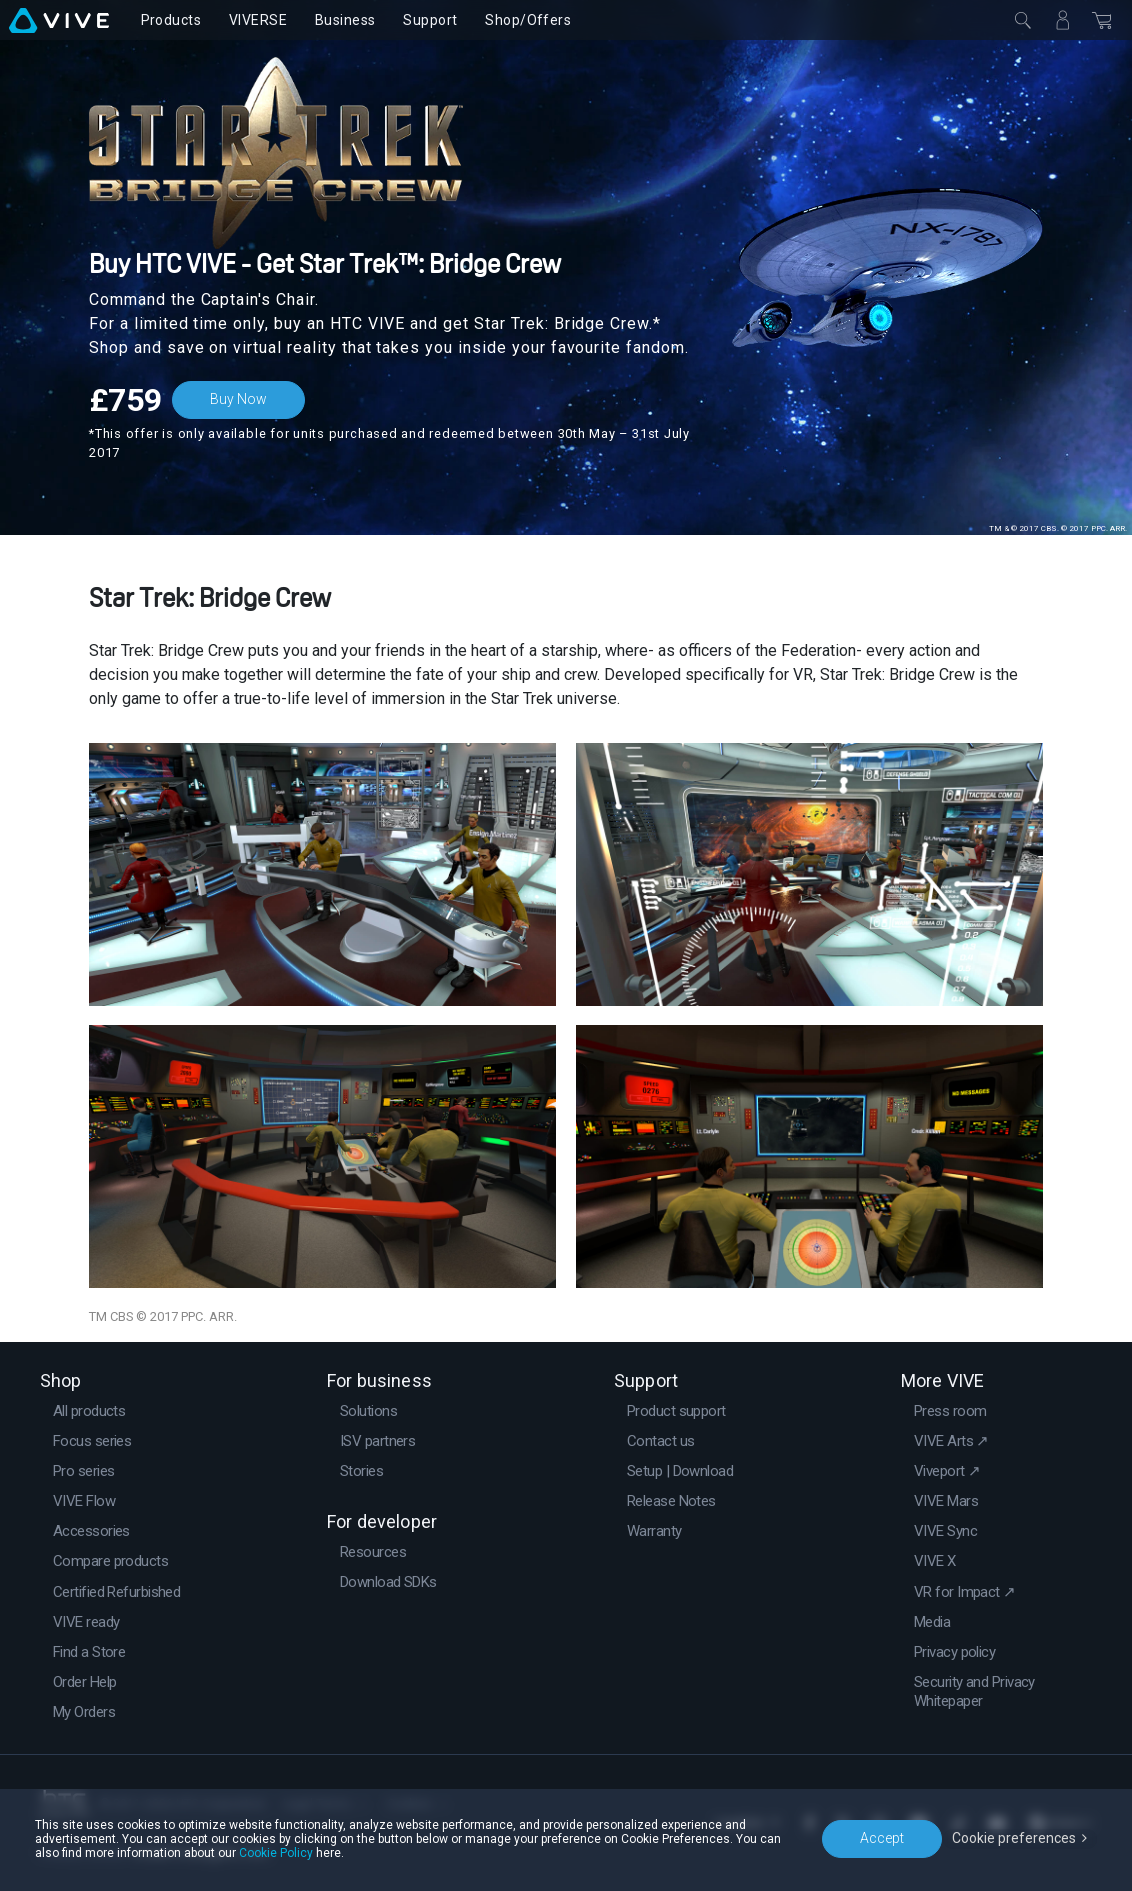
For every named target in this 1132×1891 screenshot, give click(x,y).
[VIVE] (59, 20)
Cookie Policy (276, 1853)
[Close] (1023, 20)
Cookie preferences (1014, 1838)
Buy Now (238, 399)
